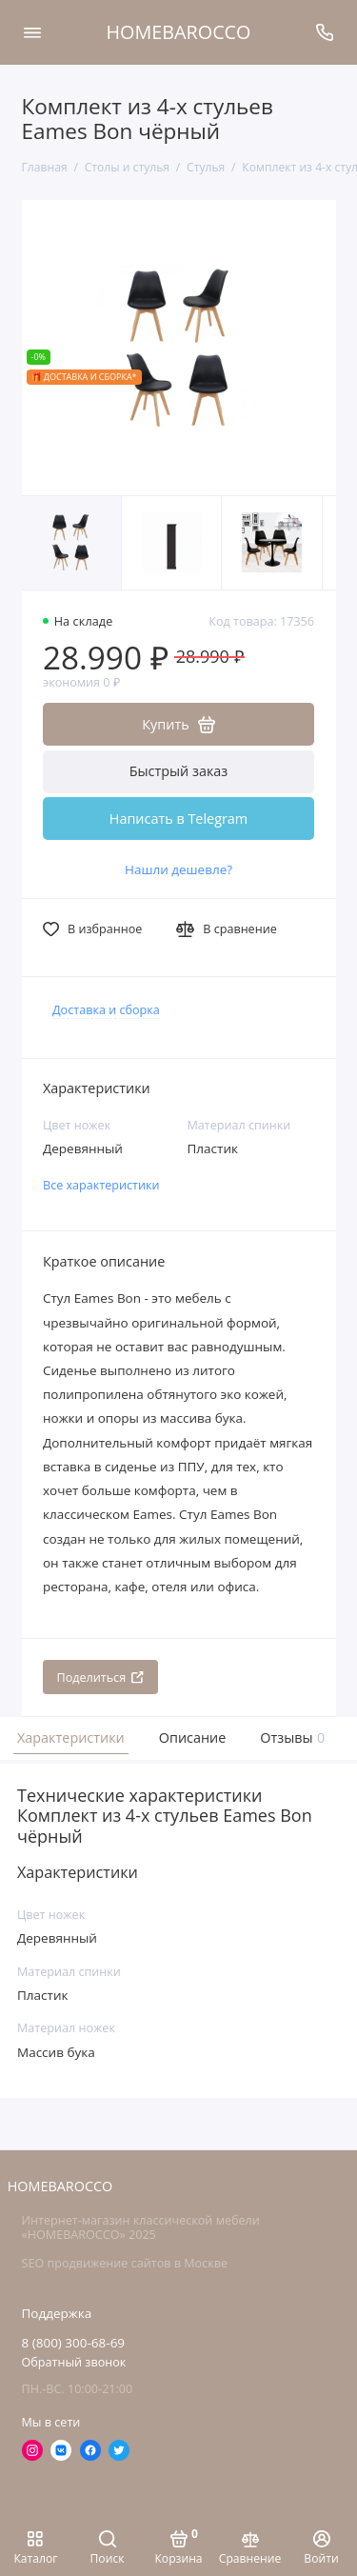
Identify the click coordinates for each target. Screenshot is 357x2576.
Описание (193, 1737)
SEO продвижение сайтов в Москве (125, 2263)
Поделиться (101, 1677)
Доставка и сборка (106, 1010)
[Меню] (32, 32)
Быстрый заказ (178, 771)
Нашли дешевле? (178, 869)
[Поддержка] (325, 32)
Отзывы (290, 1737)
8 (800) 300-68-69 (74, 2342)
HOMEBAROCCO (179, 32)
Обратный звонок (74, 2362)
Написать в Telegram (178, 818)
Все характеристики (101, 1185)
